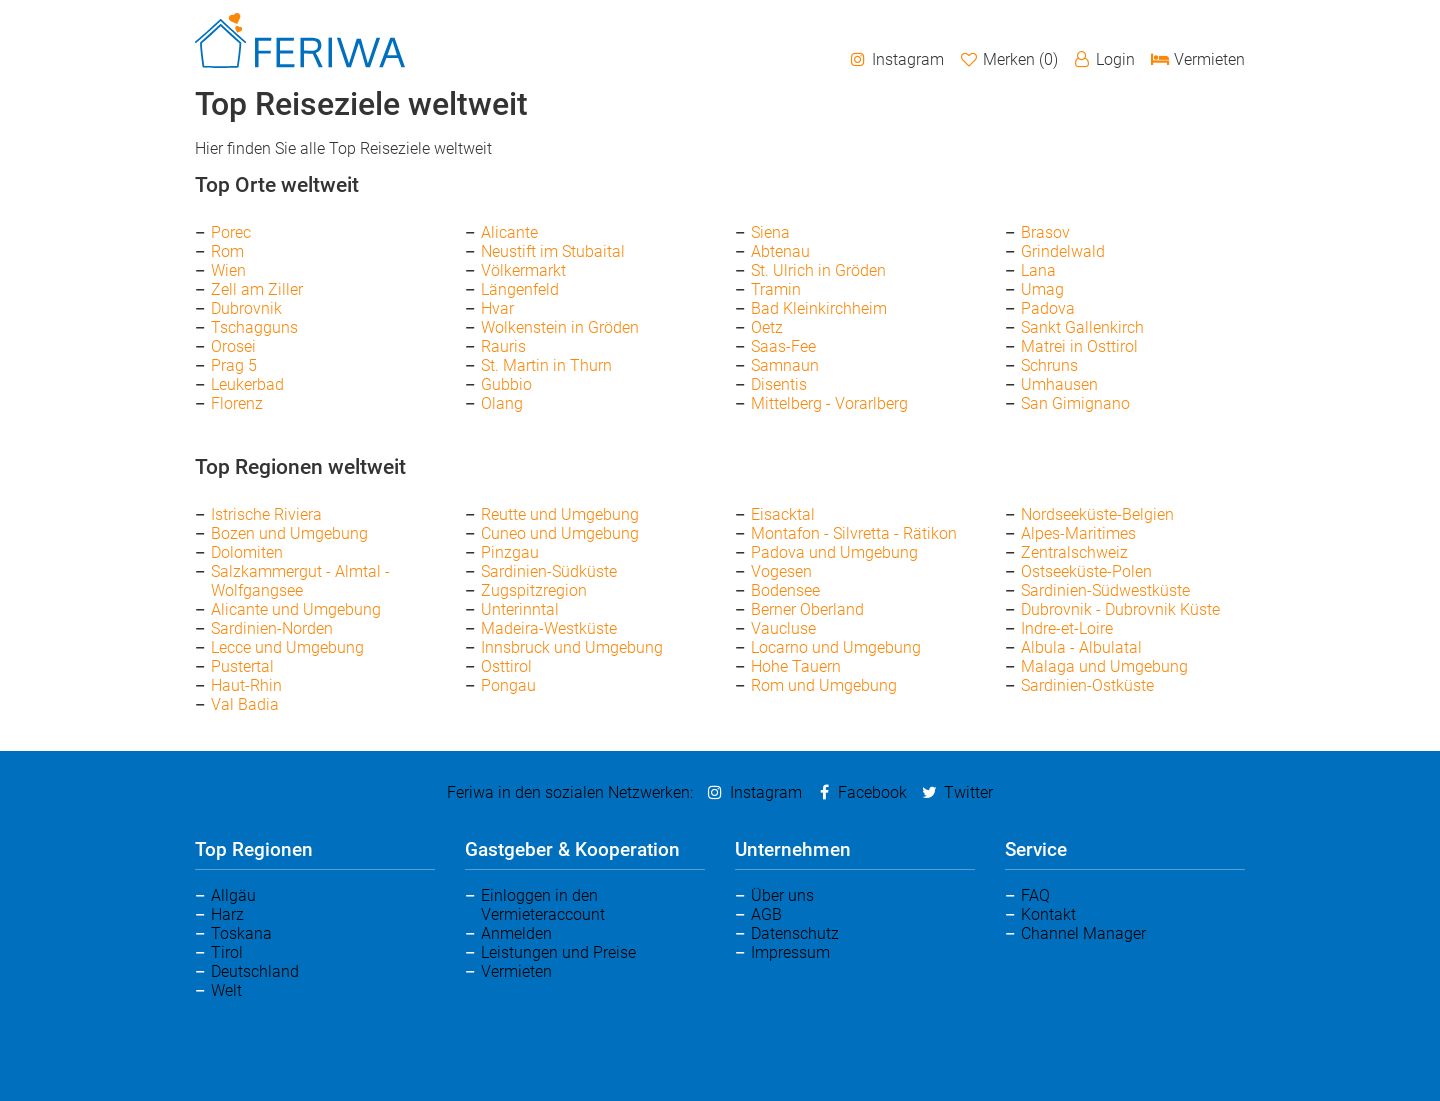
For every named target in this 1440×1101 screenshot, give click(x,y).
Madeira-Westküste (549, 628)
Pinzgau (510, 552)
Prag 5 (234, 365)
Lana (1038, 270)
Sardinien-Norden (272, 628)
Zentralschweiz (1074, 552)
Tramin (776, 289)
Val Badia (245, 704)
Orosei (233, 346)
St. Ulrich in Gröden (818, 270)
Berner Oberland (807, 609)
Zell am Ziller (257, 289)
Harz (227, 914)
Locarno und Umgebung (836, 647)
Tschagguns (254, 327)
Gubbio (506, 384)
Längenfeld (520, 289)
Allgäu (233, 895)
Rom (227, 251)
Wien (228, 270)
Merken (1008, 59)
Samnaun (785, 365)
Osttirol (506, 666)
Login (1104, 59)
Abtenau (780, 251)
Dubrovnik (246, 308)
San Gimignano (1075, 403)
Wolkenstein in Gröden (560, 327)
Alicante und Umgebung (296, 609)
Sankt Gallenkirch (1082, 327)
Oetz (767, 327)
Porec (231, 232)
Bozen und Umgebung (289, 533)
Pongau (508, 685)
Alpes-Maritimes (1078, 533)
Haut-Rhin (246, 685)
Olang (502, 403)
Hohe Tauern (796, 666)
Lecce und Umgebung (287, 647)
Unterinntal (520, 609)
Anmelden (516, 933)
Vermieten (1197, 59)
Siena (770, 232)
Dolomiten (247, 552)
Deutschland (255, 971)
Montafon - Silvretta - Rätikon (854, 533)
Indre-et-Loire (1067, 628)
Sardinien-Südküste (549, 571)
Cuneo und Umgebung (560, 533)
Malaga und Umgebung (1104, 666)
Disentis (779, 384)
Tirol (227, 952)
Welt (226, 990)
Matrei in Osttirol (1079, 346)
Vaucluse (783, 628)
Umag (1042, 289)
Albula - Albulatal (1081, 647)
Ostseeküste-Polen (1086, 571)
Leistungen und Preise (558, 952)
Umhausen (1059, 384)
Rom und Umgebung (824, 685)
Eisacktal (783, 514)
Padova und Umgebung (834, 552)
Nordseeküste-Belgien (1097, 514)
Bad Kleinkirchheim (819, 308)
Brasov (1045, 232)
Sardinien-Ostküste (1087, 685)
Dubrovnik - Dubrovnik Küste (1120, 609)
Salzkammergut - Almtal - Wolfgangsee (300, 581)
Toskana (241, 933)
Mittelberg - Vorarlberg (829, 403)
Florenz (237, 403)
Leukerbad (247, 384)
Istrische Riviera (266, 514)
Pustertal (242, 666)
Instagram (896, 59)
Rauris (503, 346)
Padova (1048, 308)
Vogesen (781, 571)
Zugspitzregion (534, 590)
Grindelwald (1063, 251)
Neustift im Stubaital (553, 251)
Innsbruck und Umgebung (572, 647)
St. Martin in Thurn (546, 365)
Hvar (497, 308)
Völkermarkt (523, 270)
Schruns (1049, 365)
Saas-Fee (783, 346)
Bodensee (785, 590)
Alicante (509, 232)
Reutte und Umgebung (560, 514)
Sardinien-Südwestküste (1105, 590)
